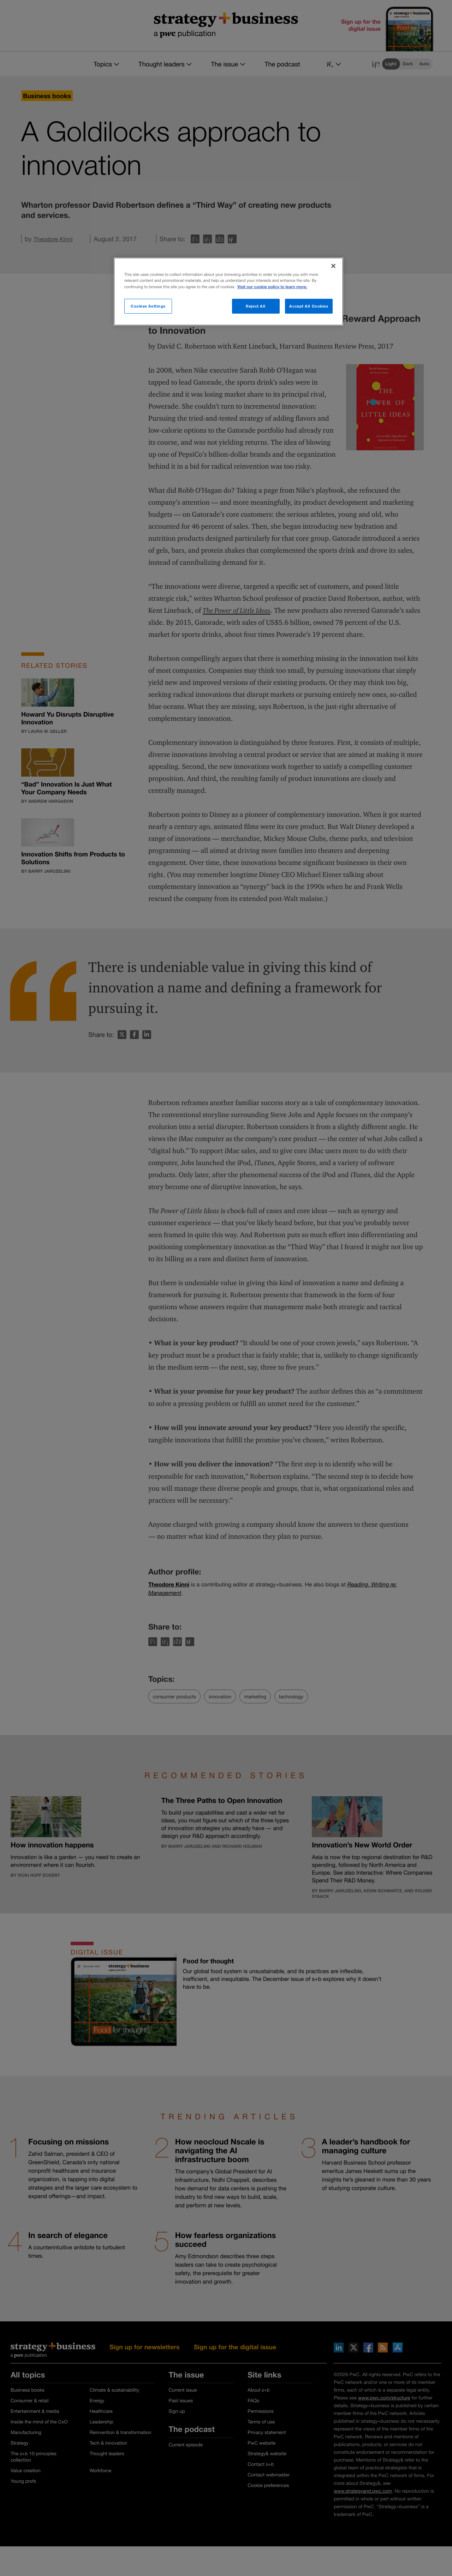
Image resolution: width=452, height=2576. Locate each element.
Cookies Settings (148, 306)
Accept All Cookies (308, 306)
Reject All (256, 306)
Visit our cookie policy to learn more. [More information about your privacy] (272, 287)
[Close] (333, 266)
